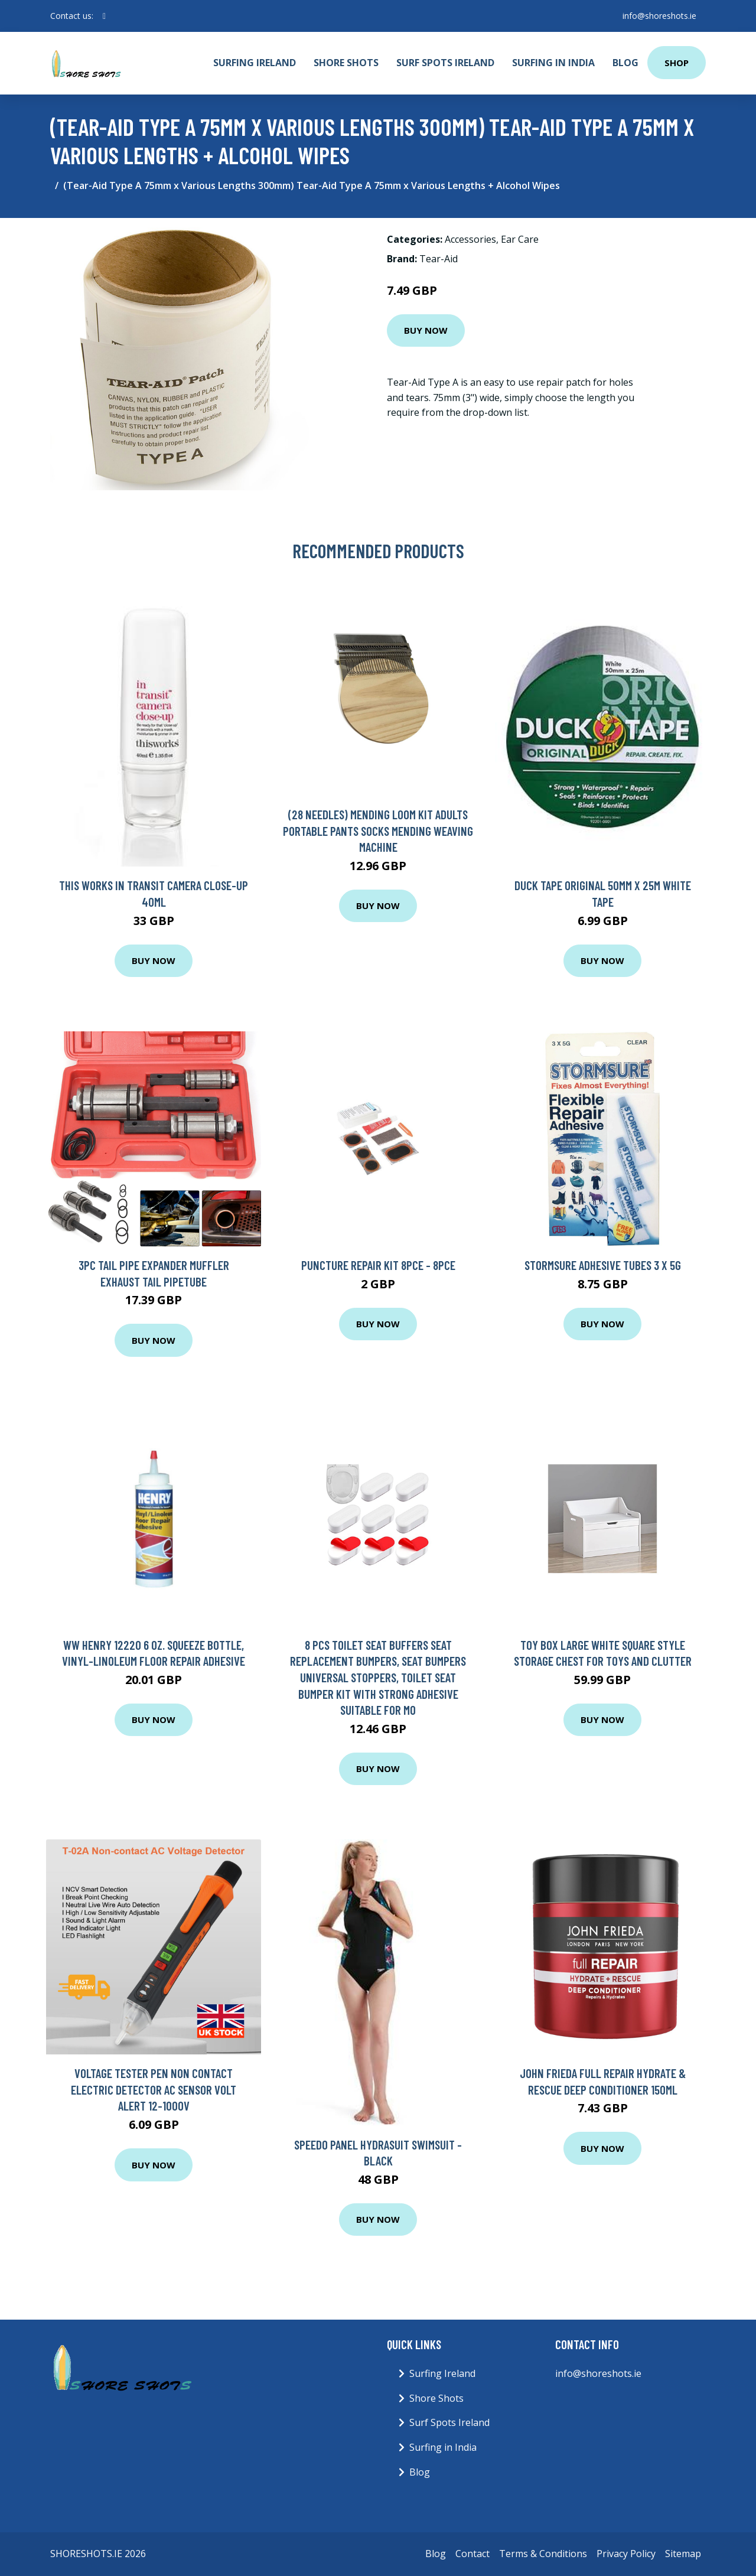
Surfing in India (553, 62)
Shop (676, 63)
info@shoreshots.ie (659, 15)
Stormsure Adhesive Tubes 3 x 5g (602, 1265)
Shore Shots (346, 62)
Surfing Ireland (254, 62)
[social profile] (104, 16)
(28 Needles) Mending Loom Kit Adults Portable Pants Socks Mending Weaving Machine (378, 830)
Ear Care (520, 239)
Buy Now (426, 330)
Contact (472, 2553)
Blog (625, 62)
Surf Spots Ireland (445, 62)
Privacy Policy (626, 2553)
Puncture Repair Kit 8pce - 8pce (378, 1265)
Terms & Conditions (543, 2553)
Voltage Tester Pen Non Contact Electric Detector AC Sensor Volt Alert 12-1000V (153, 2089)
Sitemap (683, 2553)
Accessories (470, 239)
